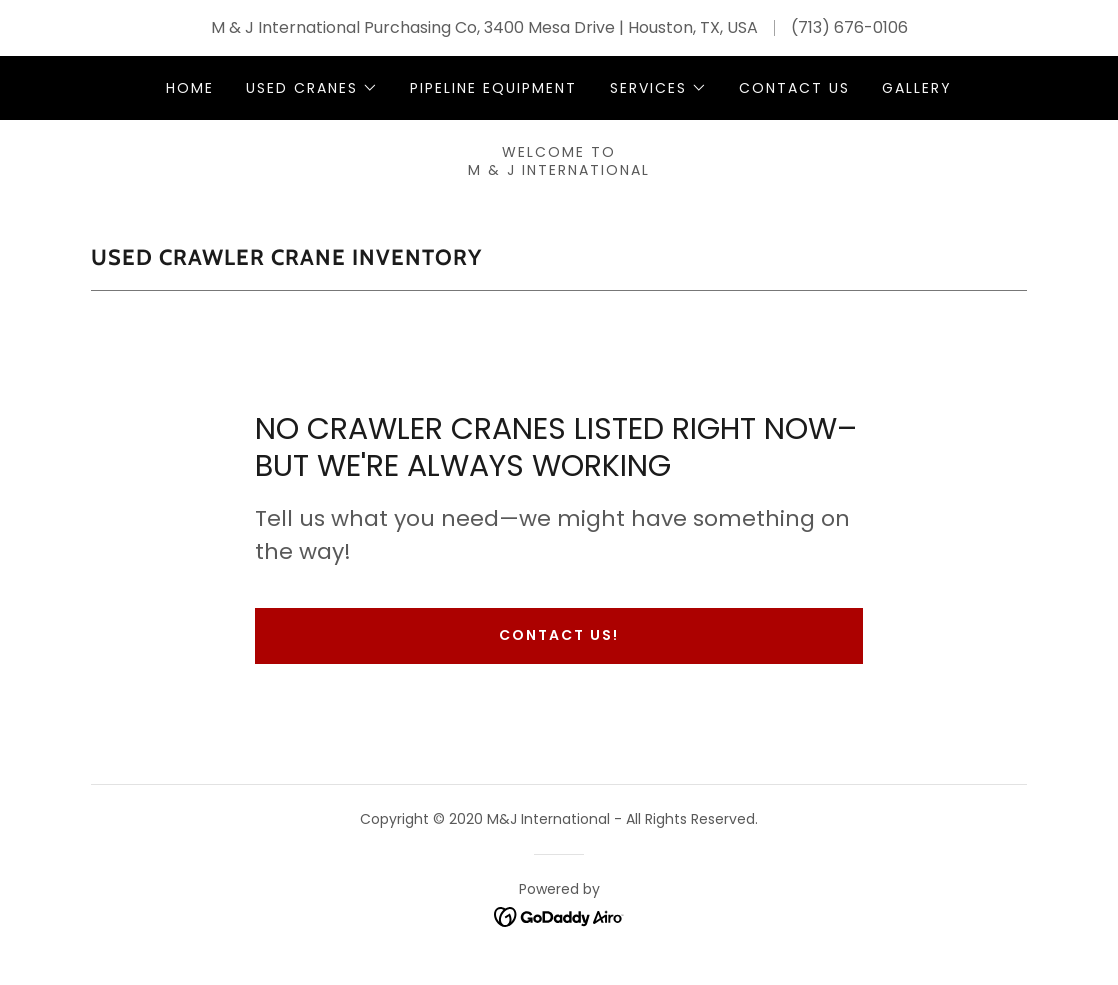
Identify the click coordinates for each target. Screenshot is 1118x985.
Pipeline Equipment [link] (493, 88)
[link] (559, 916)
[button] (312, 88)
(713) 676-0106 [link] (849, 27)
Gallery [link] (917, 88)
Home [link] (190, 88)
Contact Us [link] (794, 88)
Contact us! (559, 635)
